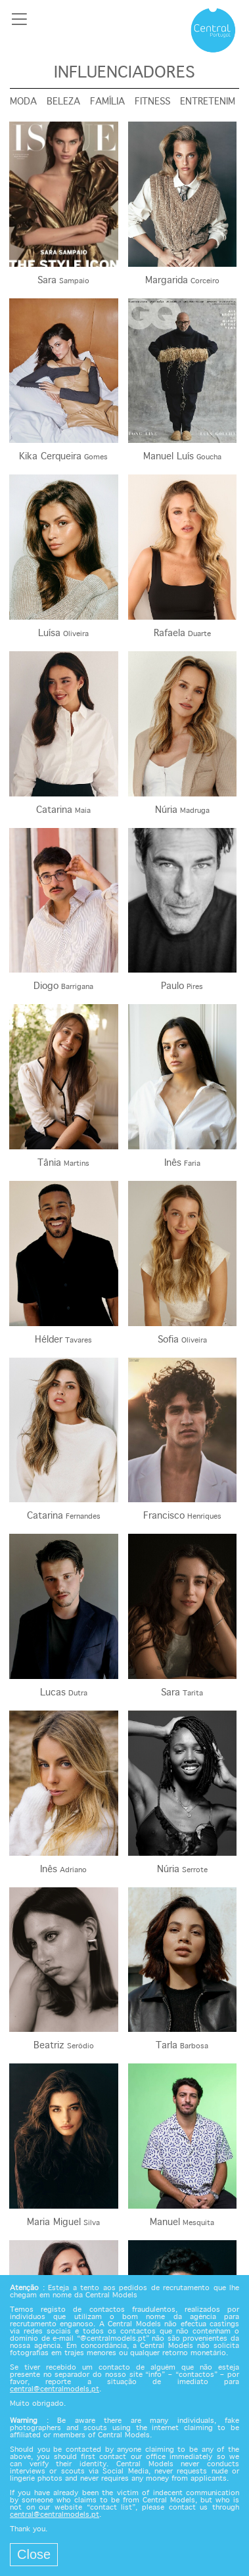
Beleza (63, 101)
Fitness (152, 101)
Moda (23, 101)
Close (34, 2554)
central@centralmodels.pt (54, 2389)
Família (107, 101)
